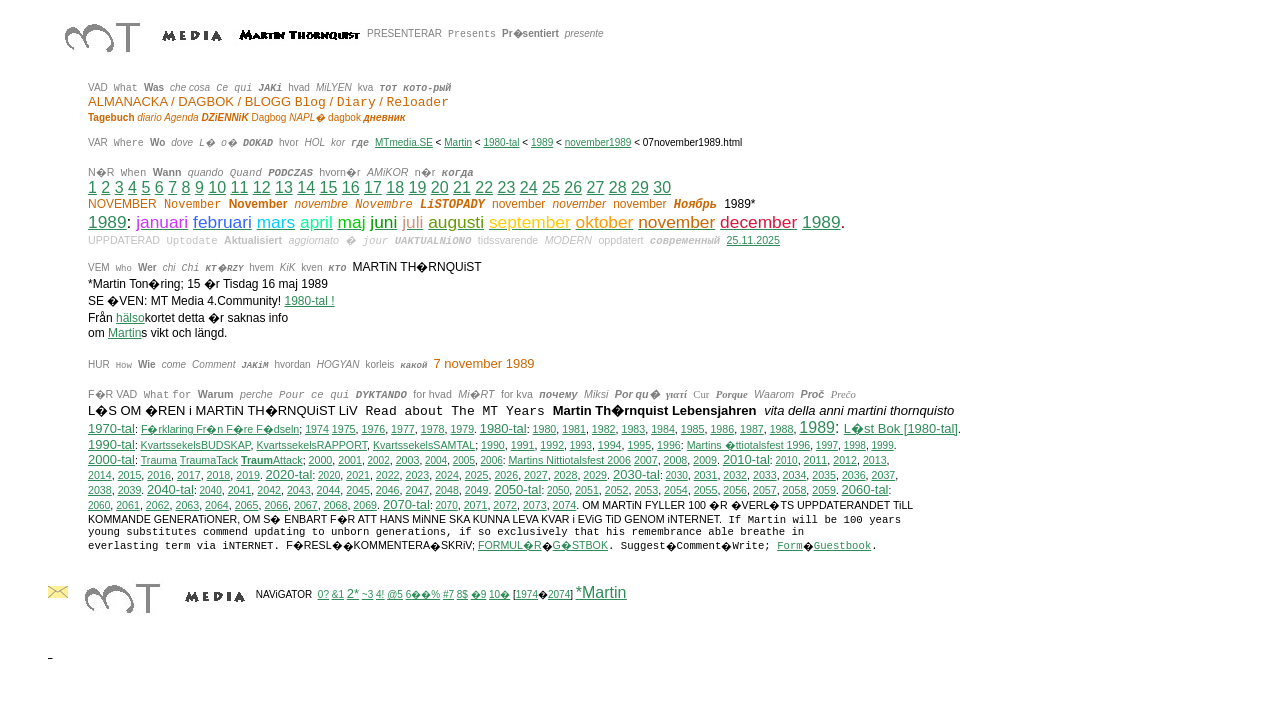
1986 (722, 429)
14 (306, 187)
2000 (321, 460)
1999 (882, 445)
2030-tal (636, 474)
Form (790, 546)
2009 (705, 460)
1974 (317, 429)
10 (217, 187)
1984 (663, 429)
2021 (358, 475)
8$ (462, 594)
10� (499, 594)
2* (353, 593)
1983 (633, 429)
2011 (816, 460)
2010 (786, 460)
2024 (447, 475)
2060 (99, 505)
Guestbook (843, 546)
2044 (329, 490)
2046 (388, 490)
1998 (855, 445)
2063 (187, 505)
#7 (448, 594)
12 (262, 187)
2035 (824, 475)
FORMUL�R (510, 545)
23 (506, 187)
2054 (676, 490)
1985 (693, 429)
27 (595, 187)
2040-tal (170, 489)
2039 (130, 490)
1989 (542, 142)
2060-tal (865, 489)
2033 (765, 475)
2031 (706, 475)
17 (373, 187)
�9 (479, 594)
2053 (646, 490)
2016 (159, 475)
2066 (276, 505)
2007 (646, 460)
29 (640, 187)
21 (462, 187)
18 (395, 187)
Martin (458, 142)
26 (573, 187)
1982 (604, 429)
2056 (735, 490)
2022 (388, 475)
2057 (765, 490)
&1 (338, 594)
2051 (587, 490)
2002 (378, 460)
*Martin (601, 592)
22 (484, 187)
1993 (581, 445)
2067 (306, 505)
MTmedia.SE (404, 142)
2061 (128, 505)
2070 (446, 505)
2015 (130, 475)
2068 (336, 505)
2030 (677, 475)
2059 (824, 490)
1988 (782, 429)
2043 (299, 490)
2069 (365, 505)
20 (440, 187)
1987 (752, 429)
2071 (476, 505)
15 (328, 187)
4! (380, 594)
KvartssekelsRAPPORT (311, 445)
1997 (827, 445)
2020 (329, 475)
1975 (344, 429)
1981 (574, 429)
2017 (189, 475)
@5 (395, 594)
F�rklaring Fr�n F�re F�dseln (220, 429)
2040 (210, 490)
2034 (795, 475)
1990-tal (111, 444)
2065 (247, 505)
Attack (272, 460)
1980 (545, 429)
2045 (358, 490)
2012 (845, 460)
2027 (536, 475)
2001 (350, 460)
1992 (552, 445)
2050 (558, 490)
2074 (565, 505)
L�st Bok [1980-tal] (901, 428)
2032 (735, 475)
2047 (417, 490)
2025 (477, 475)
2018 (219, 475)
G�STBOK (580, 545)
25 (551, 187)
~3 (367, 594)
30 (662, 187)
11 (239, 187)
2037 (884, 475)
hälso (130, 318)
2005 (464, 460)
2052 (617, 490)
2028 (566, 475)
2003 (408, 460)
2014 (100, 475)
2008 (676, 460)
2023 (417, 475)
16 (351, 187)
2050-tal (517, 489)
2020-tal (288, 474)
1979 (462, 429)
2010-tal (746, 459)
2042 (269, 490)
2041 (240, 490)
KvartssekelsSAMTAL (424, 445)
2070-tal (406, 504)
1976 (373, 429)
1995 (639, 445)
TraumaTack (209, 460)
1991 (523, 445)
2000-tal (111, 459)
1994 (610, 445)
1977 (403, 429)
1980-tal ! (310, 301)
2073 (535, 505)
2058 (795, 490)
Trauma (159, 460)
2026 (506, 475)
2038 (100, 490)
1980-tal (501, 142)
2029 (595, 475)
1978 (433, 429)
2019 (248, 475)
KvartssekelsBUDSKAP (196, 445)
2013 (875, 460)
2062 (158, 505)
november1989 (598, 142)
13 (284, 187)
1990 (493, 445)
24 (529, 187)
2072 (505, 505)
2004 (436, 460)
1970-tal (111, 428)
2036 (854, 475)
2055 (706, 490)
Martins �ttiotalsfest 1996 (749, 445)
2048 (447, 490)
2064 (217, 505)
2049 (477, 490)
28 (618, 187)
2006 (492, 460)
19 (417, 187)
